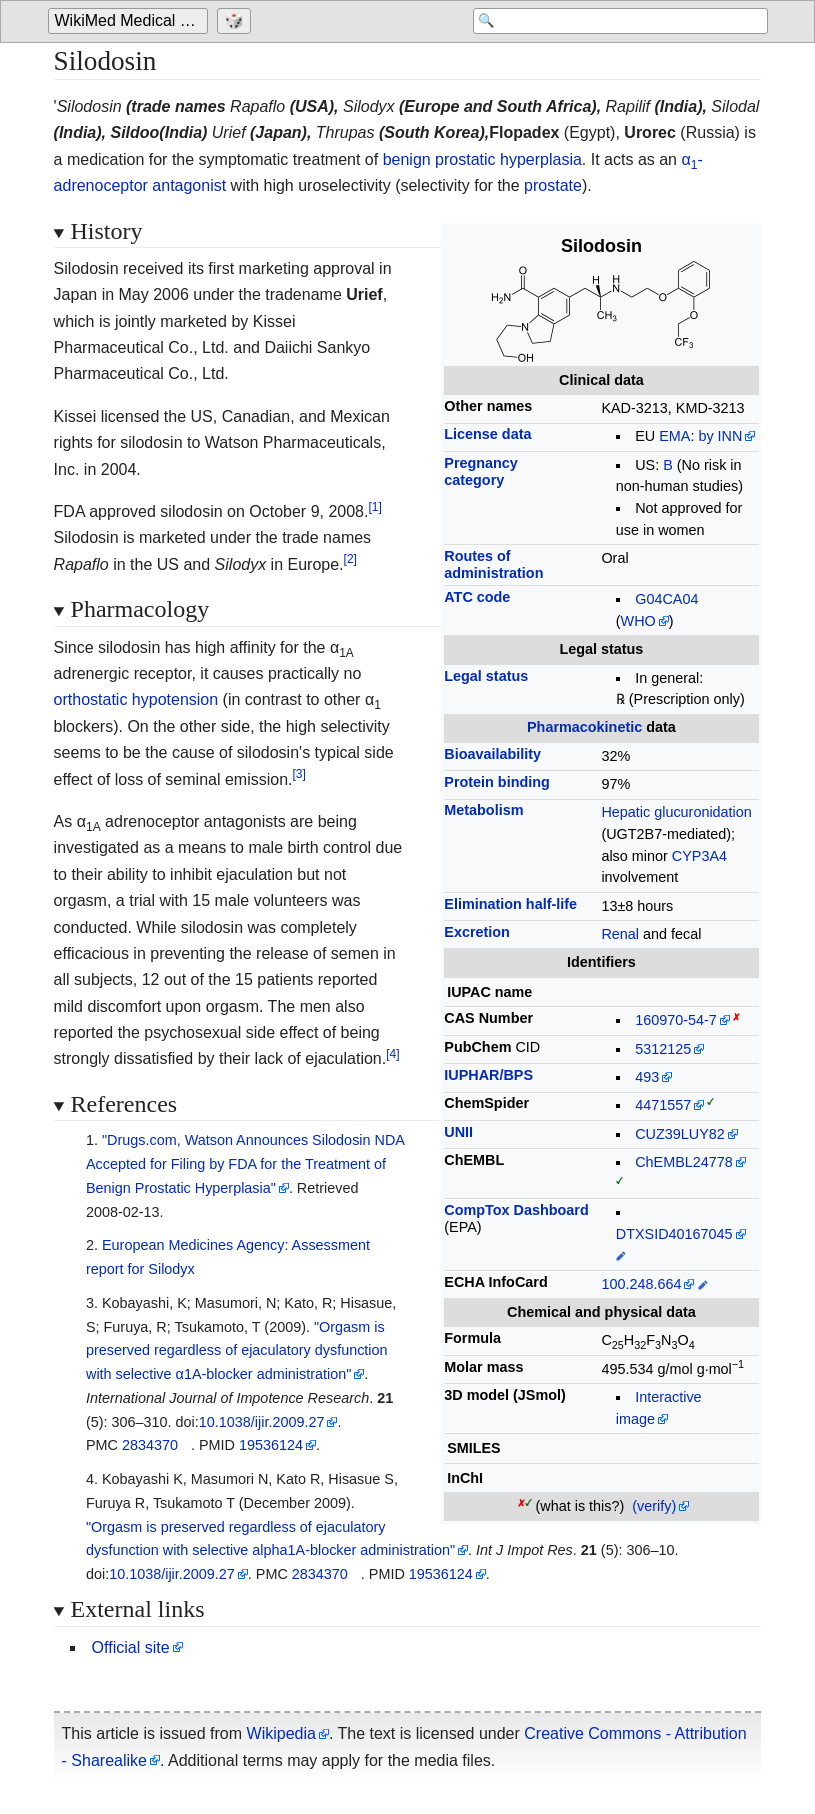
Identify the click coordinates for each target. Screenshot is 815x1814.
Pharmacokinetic (584, 727)
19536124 (271, 1445)
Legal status (486, 676)
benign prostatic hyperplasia (482, 159)
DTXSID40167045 (674, 1234)
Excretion (477, 932)
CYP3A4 (699, 856)
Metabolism (483, 810)
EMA (674, 436)
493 (647, 1077)
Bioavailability (492, 754)
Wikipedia (281, 1733)
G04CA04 (666, 599)
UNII (458, 1132)
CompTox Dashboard (516, 1210)
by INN (720, 436)
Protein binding (497, 782)
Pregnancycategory (481, 471)
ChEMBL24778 (684, 1162)
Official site (131, 1647)
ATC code (477, 597)
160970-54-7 (676, 1020)
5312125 (663, 1049)
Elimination (510, 904)
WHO (638, 621)
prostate (553, 185)
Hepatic (625, 812)
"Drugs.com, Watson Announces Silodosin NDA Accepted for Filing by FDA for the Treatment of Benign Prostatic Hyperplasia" (245, 1164)
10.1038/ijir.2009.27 (262, 1422)
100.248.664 (641, 1284)
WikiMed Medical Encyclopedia (131, 21)
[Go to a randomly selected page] (236, 22)
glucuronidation (703, 812)
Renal (620, 934)
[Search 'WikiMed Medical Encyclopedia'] (608, 22)
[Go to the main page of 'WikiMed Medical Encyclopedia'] (130, 22)
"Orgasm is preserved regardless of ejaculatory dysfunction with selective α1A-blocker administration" (237, 1351)
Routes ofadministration (493, 564)
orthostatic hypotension (136, 699)
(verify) (654, 1506)
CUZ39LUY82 (680, 1134)
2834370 (150, 1445)
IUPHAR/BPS (488, 1075)
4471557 (663, 1105)
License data (487, 434)
